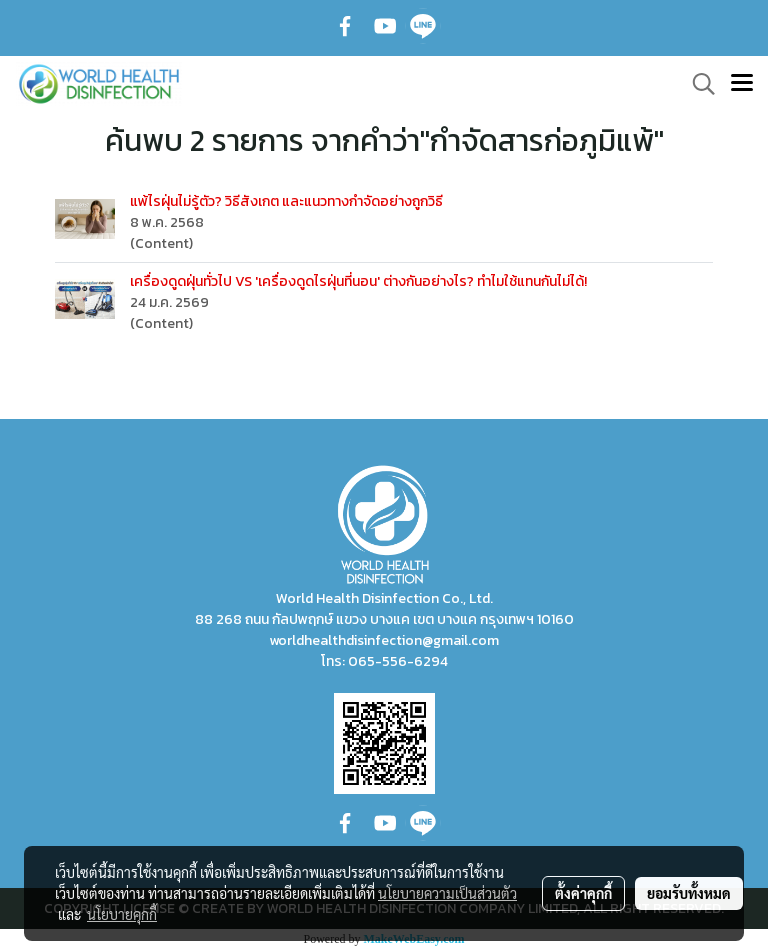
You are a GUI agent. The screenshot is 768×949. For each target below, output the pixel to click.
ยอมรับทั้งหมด (689, 893)
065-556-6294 (398, 661)
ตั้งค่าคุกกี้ (583, 893)
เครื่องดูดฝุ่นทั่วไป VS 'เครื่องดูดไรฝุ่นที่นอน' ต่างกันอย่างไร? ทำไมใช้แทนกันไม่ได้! (358, 281)
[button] (697, 84)
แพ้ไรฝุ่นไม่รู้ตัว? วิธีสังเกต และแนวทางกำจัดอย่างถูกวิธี (286, 201)
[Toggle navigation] (742, 84)
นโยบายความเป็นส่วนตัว (447, 893)
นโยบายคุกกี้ (122, 914)
